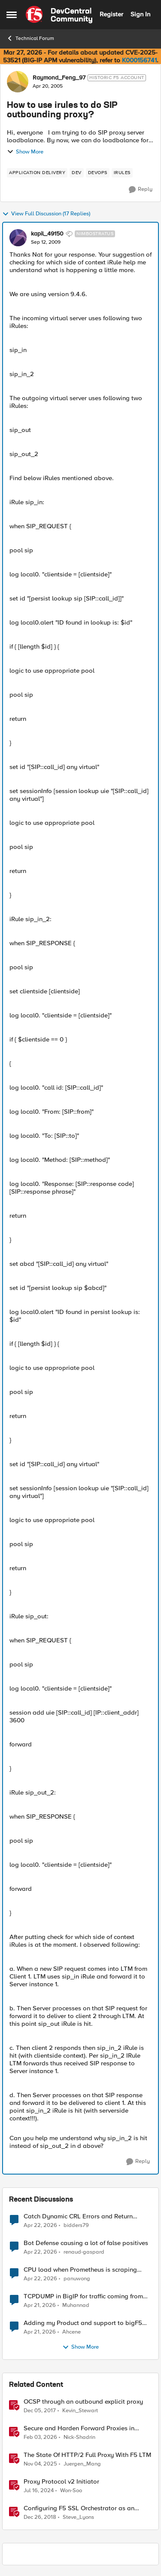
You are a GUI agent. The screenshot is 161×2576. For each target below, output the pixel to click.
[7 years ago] (40, 2517)
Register (111, 14)
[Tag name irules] (122, 173)
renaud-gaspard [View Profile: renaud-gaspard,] (84, 2252)
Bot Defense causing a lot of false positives (86, 2243)
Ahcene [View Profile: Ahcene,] (71, 2332)
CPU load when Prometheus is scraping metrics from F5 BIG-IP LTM (80, 2269)
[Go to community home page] (59, 14)
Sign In (140, 14)
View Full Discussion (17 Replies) (46, 214)
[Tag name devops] (97, 173)
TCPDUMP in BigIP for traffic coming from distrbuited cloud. (83, 2296)
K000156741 (139, 60)
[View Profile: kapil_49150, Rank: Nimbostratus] (18, 237)
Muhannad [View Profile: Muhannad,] (75, 2305)
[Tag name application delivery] (37, 173)
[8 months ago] (40, 2464)
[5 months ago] (40, 2437)
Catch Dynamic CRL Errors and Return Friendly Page (78, 2216)
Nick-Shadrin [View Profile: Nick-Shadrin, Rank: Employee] (79, 2437)
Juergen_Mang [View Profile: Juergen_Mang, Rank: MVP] (82, 2464)
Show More (25, 151)
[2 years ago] (39, 2490)
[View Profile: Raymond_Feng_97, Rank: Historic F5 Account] (17, 81)
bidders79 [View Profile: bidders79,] (76, 2225)
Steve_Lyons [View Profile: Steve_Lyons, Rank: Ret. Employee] (78, 2517)
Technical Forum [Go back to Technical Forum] (30, 38)
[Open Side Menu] (11, 14)
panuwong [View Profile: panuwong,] (77, 2279)
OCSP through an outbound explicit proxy (83, 2401)
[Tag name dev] (77, 173)
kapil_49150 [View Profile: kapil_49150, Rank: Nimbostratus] (47, 233)
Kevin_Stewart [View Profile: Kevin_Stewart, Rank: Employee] (80, 2411)
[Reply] (140, 189)
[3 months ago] (40, 2225)
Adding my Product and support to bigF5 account (83, 2323)
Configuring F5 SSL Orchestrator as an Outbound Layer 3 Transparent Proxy (79, 2508)
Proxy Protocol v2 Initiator (61, 2481)
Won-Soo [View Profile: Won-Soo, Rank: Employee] (71, 2490)
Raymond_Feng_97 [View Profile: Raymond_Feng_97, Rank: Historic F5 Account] (59, 77)
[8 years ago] (40, 2411)
